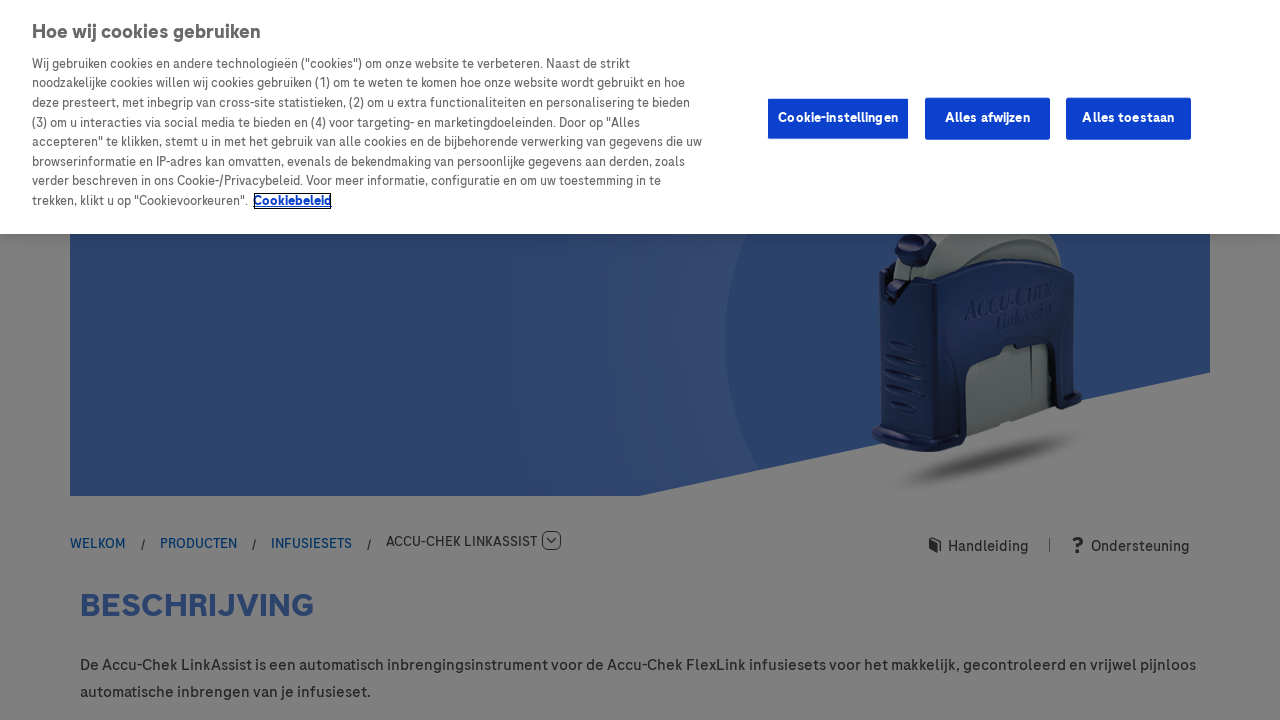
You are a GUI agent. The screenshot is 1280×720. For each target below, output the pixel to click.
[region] (640, 117)
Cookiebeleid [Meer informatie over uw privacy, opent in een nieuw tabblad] (292, 201)
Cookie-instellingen (837, 118)
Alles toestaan (1128, 118)
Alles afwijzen (987, 118)
